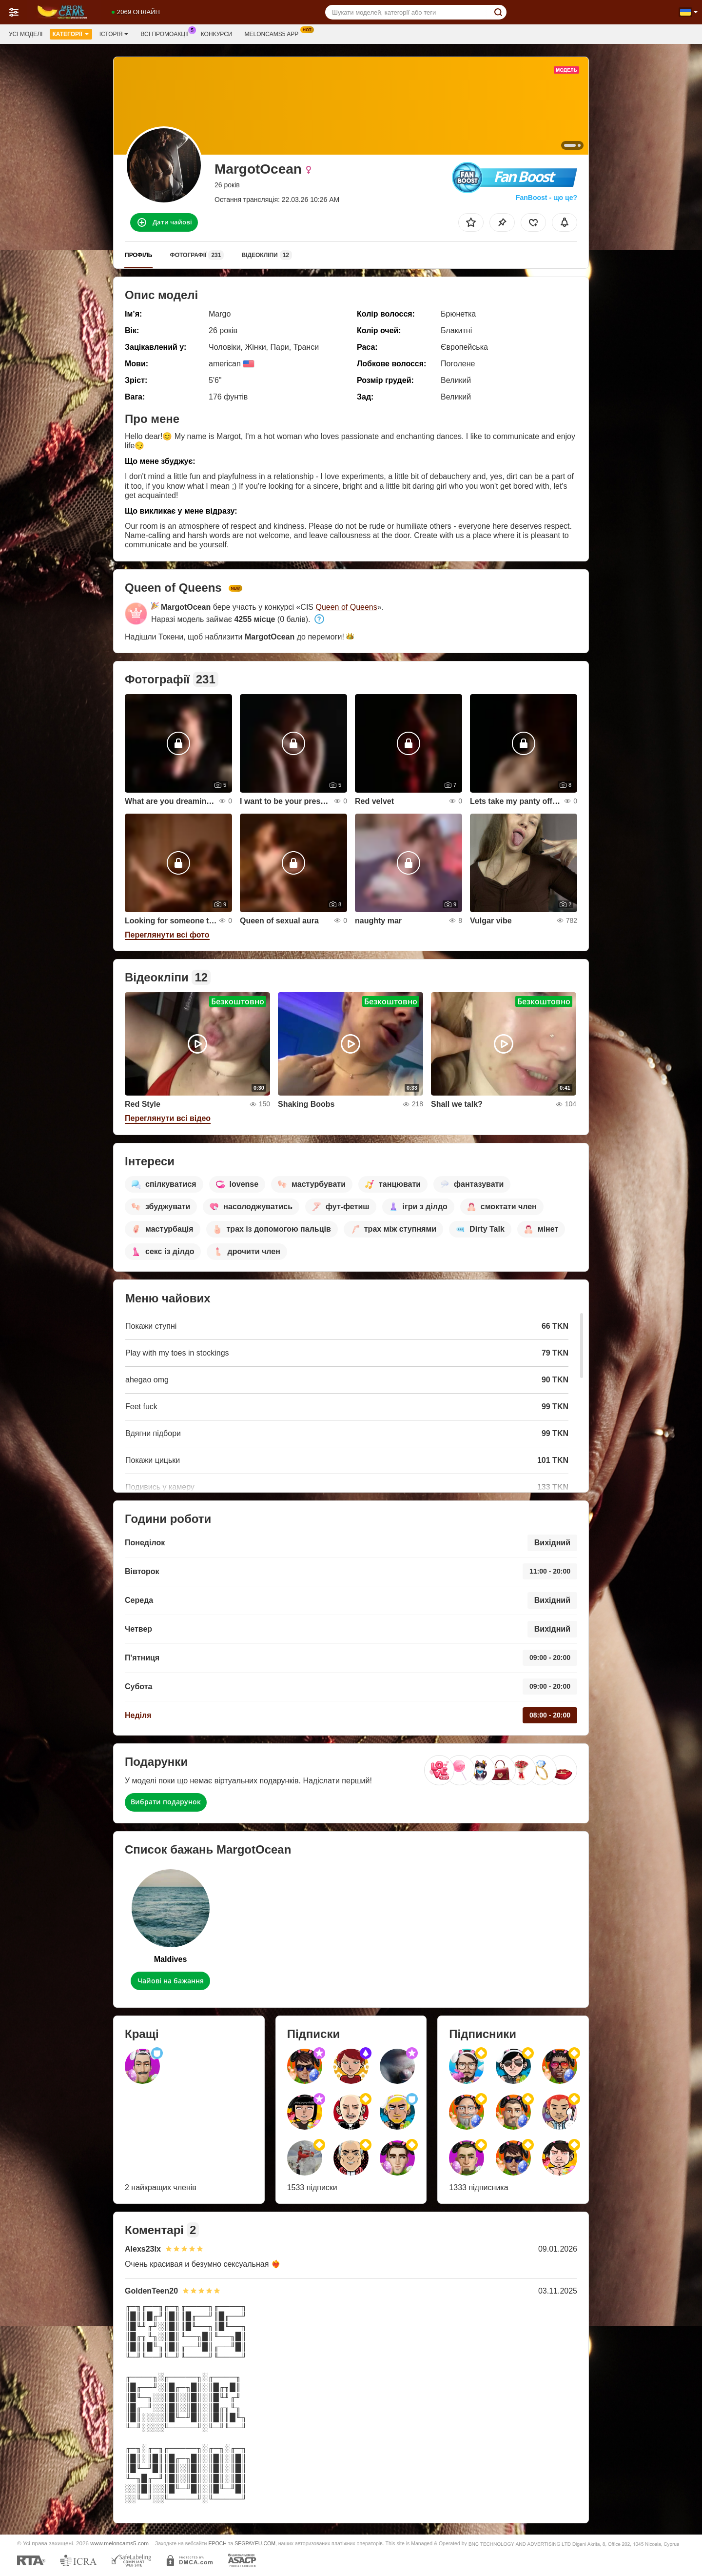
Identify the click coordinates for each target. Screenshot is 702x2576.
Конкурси (217, 34)
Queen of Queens (346, 607)
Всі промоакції (166, 33)
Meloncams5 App (273, 33)
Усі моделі (25, 34)
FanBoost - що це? (546, 197)
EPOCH (217, 2543)
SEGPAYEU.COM (254, 2543)
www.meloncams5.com (119, 2543)
